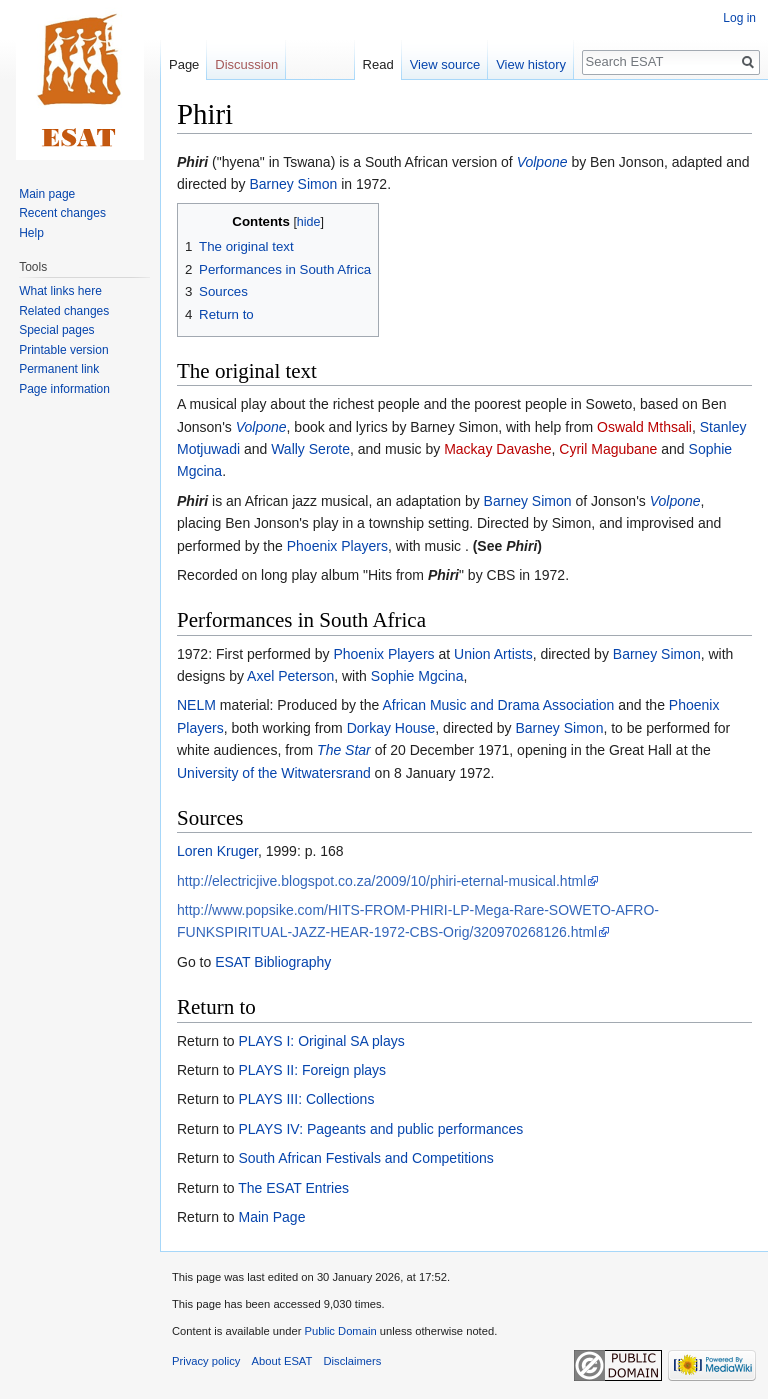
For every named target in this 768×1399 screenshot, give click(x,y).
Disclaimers (353, 1361)
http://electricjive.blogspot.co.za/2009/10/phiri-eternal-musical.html (381, 881)
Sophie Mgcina (417, 676)
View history (531, 64)
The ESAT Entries (293, 1188)
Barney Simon (293, 184)
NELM (196, 705)
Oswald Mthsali (644, 427)
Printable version (63, 350)
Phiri (192, 162)
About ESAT (282, 1361)
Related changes (64, 311)
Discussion (246, 64)
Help (31, 233)
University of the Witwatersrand (274, 773)
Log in (739, 18)
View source (445, 64)
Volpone (542, 162)
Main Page (271, 1217)
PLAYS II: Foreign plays (312, 1070)
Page (184, 64)
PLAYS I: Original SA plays (321, 1041)
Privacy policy (206, 1361)
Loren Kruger (217, 851)
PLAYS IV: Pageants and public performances (380, 1129)
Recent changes (62, 213)
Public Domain (340, 1331)
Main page (47, 194)
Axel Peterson (290, 676)
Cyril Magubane (608, 449)
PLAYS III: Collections (306, 1099)
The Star (344, 750)
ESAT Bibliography (273, 962)
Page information (64, 389)
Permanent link (59, 369)
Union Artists (493, 654)
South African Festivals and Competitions (365, 1158)
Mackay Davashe (497, 449)
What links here (60, 291)
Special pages (56, 330)
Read (378, 64)
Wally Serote (310, 449)
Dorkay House (391, 728)
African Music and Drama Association (498, 705)
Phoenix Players (337, 546)
